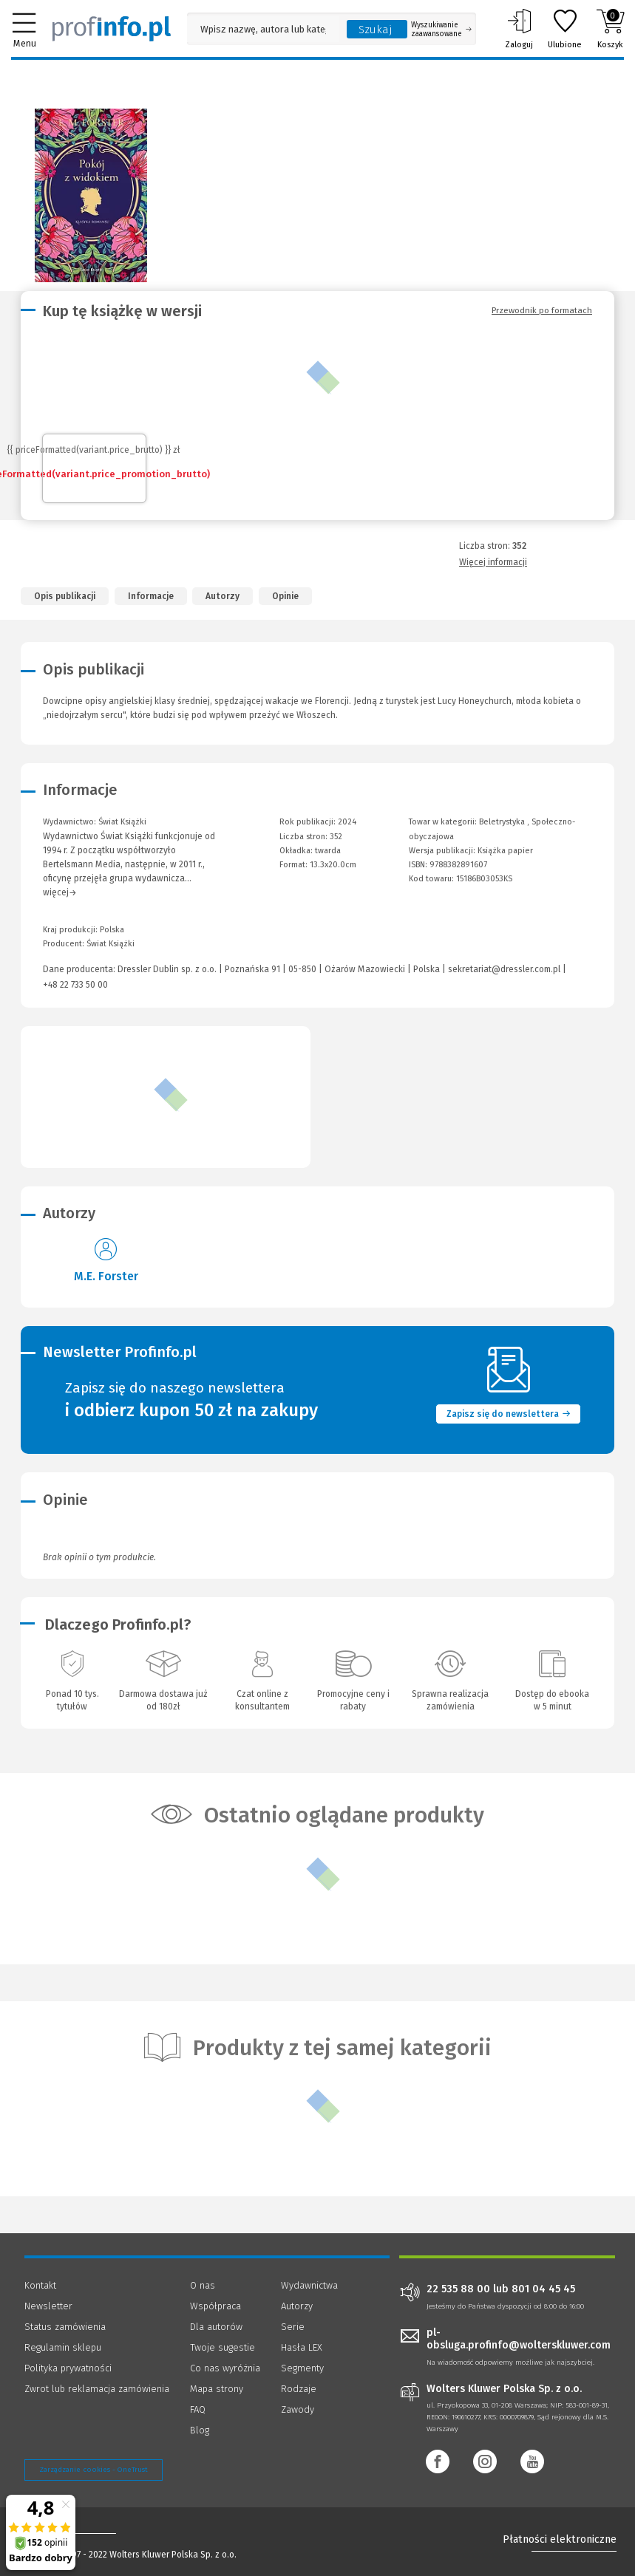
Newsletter (48, 2306)
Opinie (285, 596)
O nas (202, 2285)
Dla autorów (216, 2326)
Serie (293, 2326)
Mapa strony (216, 2388)
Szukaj (376, 29)
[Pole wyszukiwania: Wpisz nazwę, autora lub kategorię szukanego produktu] (263, 29)
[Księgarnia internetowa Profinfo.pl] (111, 28)
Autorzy (223, 596)
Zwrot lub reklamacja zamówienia (96, 2388)
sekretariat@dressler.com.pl (504, 969)
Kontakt (40, 2285)
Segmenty (302, 2368)
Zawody (297, 2409)
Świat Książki (110, 944)
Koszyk (610, 29)
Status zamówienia (65, 2326)
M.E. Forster (106, 1276)
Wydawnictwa (309, 2285)
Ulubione (565, 29)
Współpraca (215, 2306)
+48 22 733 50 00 (75, 985)
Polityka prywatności (68, 2368)
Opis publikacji (64, 596)
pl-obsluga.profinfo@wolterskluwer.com (519, 2338)
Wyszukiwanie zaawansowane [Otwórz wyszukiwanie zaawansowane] (441, 29)
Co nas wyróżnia (225, 2368)
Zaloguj (519, 29)
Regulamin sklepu (62, 2347)
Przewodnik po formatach (542, 310)
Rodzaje (298, 2388)
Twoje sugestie (222, 2347)
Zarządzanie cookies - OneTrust (93, 2469)
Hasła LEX (301, 2347)
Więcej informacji (493, 562)
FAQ (198, 2409)
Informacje (151, 596)
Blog (199, 2430)
